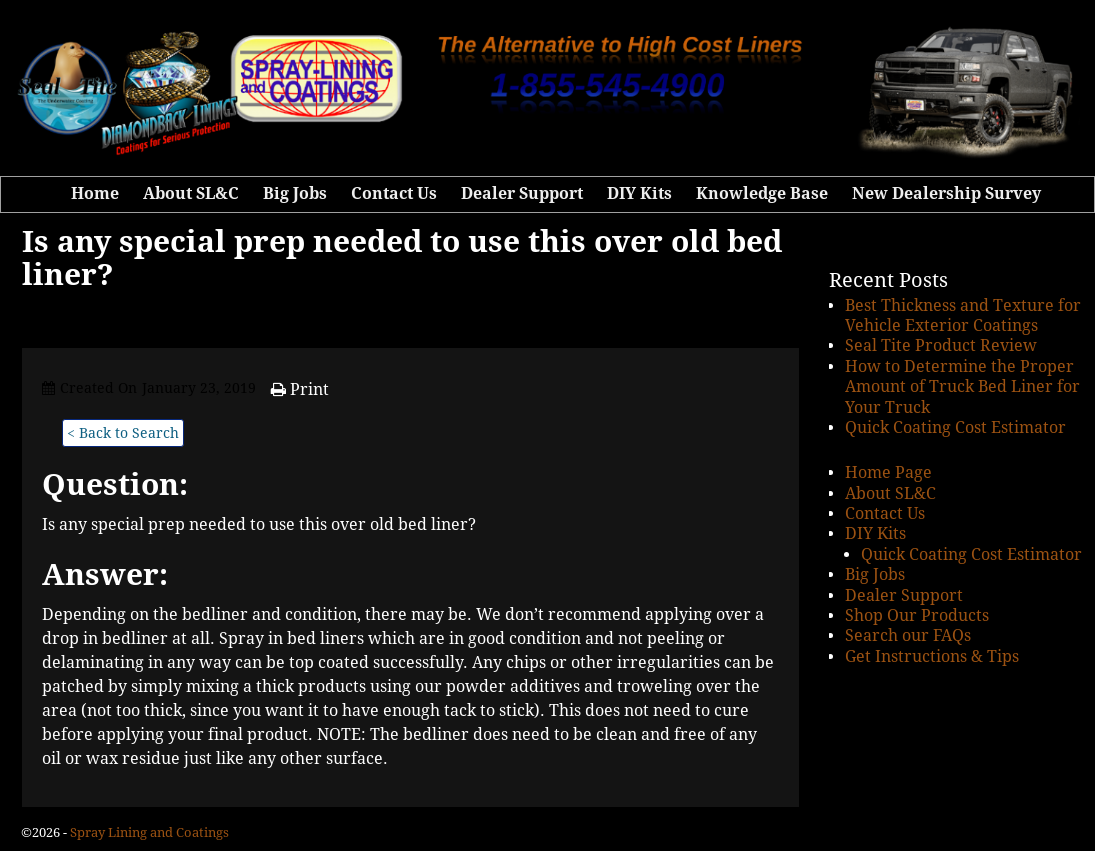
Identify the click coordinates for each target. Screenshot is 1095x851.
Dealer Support (522, 193)
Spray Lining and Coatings (149, 832)
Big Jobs (295, 193)
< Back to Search (123, 433)
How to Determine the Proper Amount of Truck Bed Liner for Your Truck (962, 387)
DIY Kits (639, 193)
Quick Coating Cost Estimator (955, 427)
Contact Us (394, 193)
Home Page (888, 472)
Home (95, 193)
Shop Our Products (917, 615)
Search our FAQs (908, 635)
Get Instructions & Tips (932, 656)
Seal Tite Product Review (941, 345)
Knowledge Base (762, 193)
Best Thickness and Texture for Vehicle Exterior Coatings (963, 315)
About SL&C (191, 193)
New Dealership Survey (946, 193)
